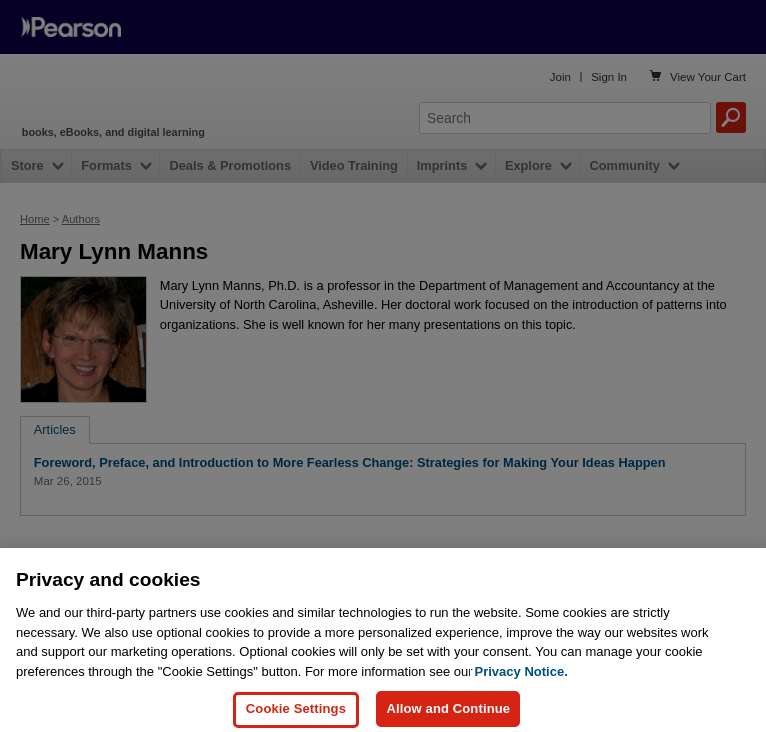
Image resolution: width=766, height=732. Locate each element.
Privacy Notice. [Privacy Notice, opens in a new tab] (521, 699)
